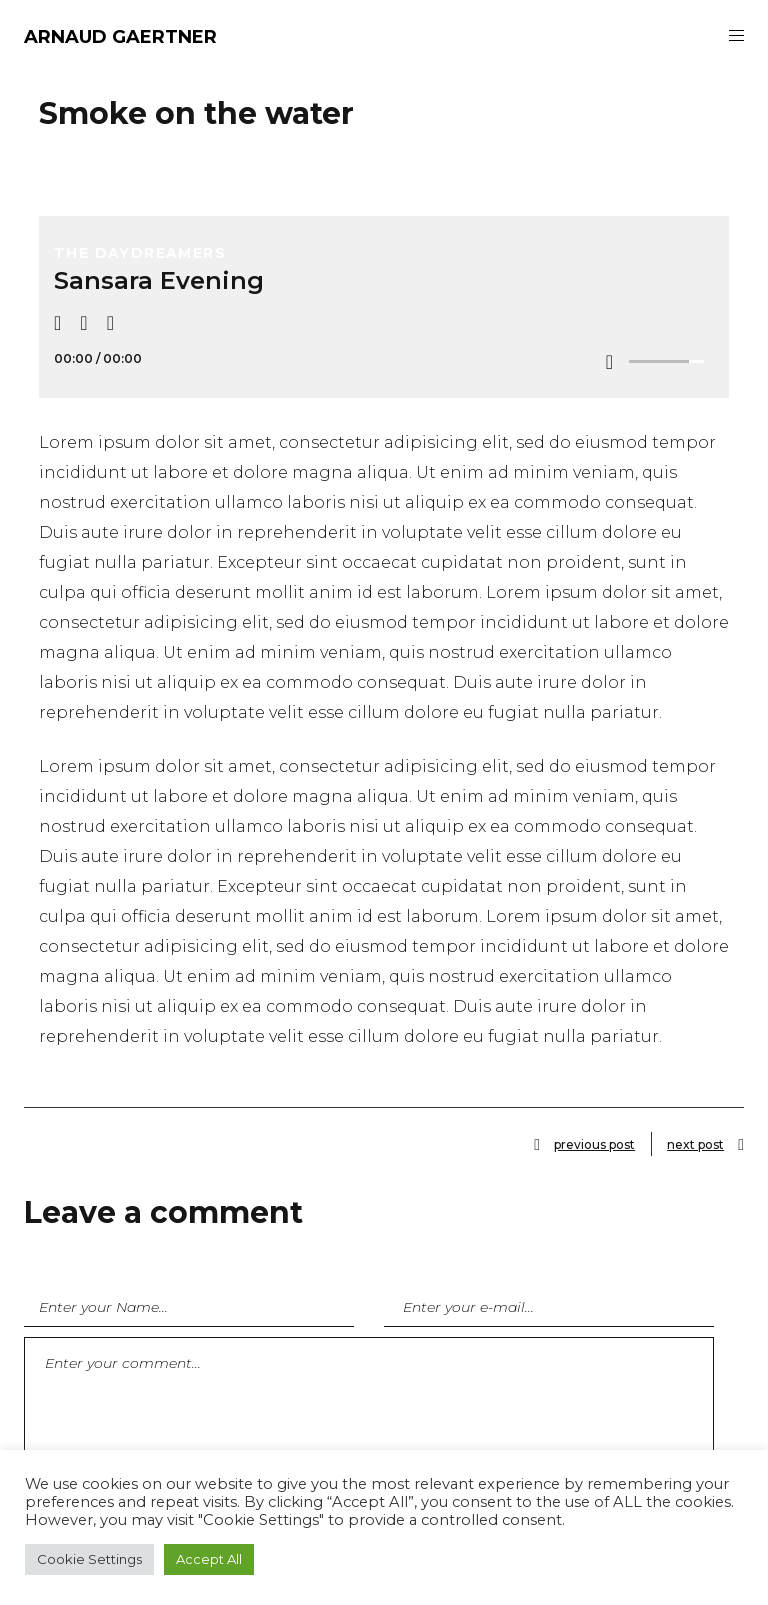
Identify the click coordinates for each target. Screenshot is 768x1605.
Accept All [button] (209, 1559)
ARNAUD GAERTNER (120, 37)
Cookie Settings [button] (89, 1559)
